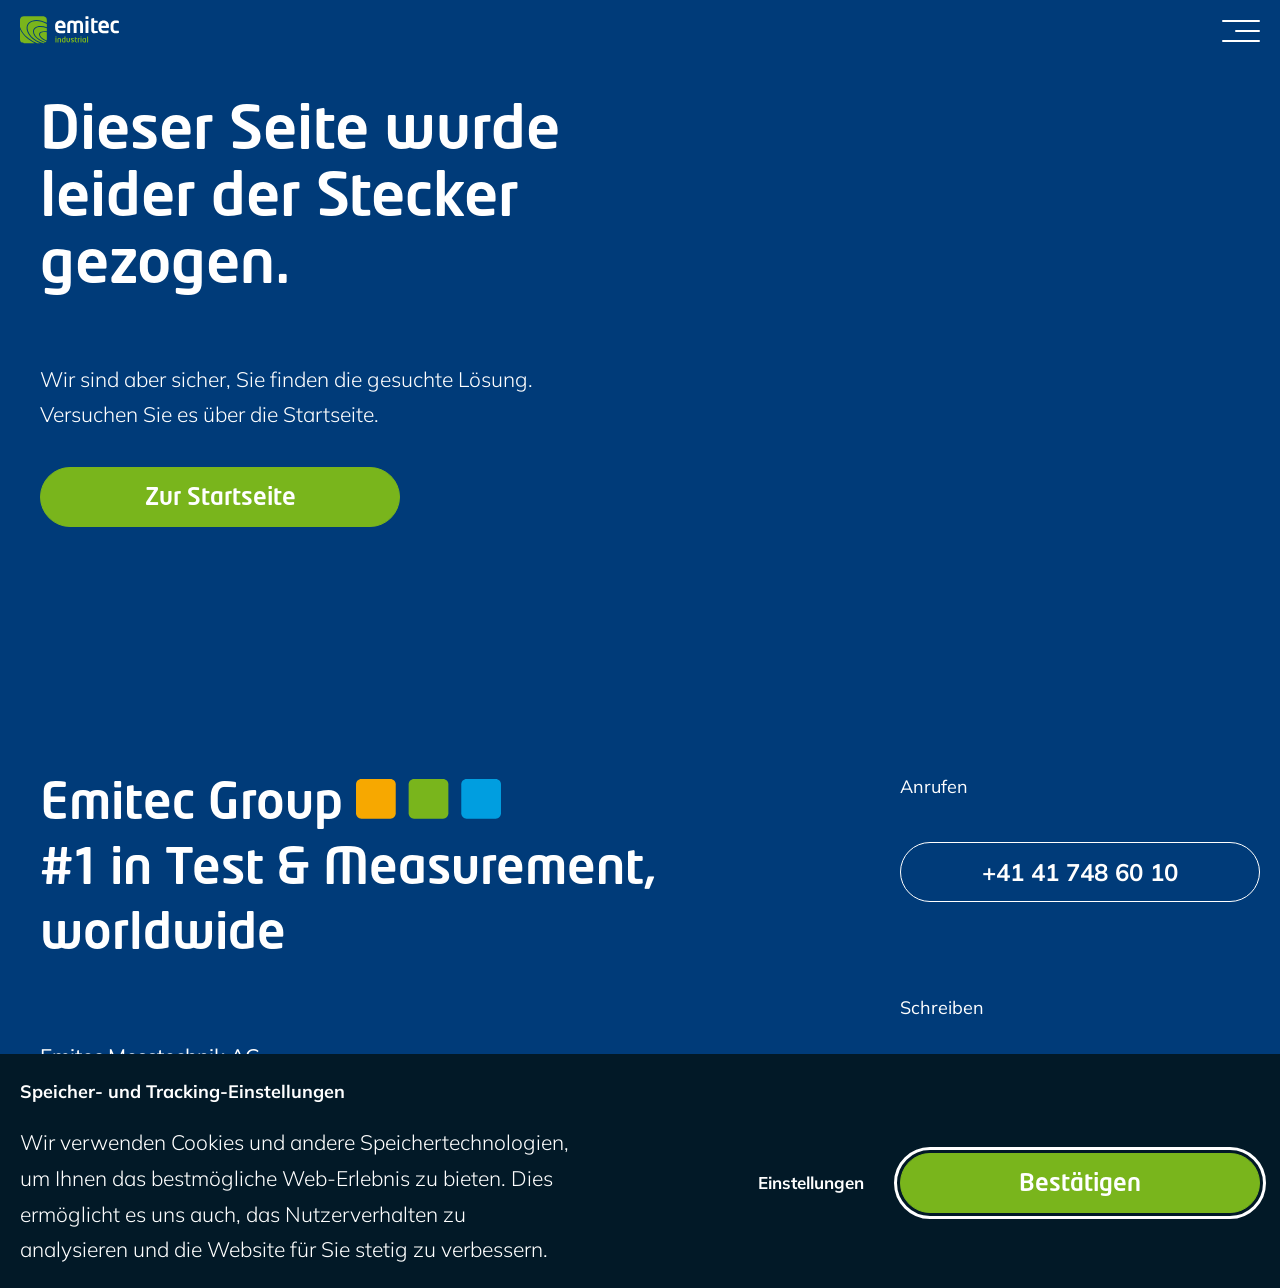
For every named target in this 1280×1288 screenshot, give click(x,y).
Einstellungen (811, 1182)
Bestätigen (1080, 1185)
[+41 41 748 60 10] (1080, 872)
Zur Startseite (220, 499)
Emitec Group (270, 806)
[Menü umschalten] (1241, 30)
